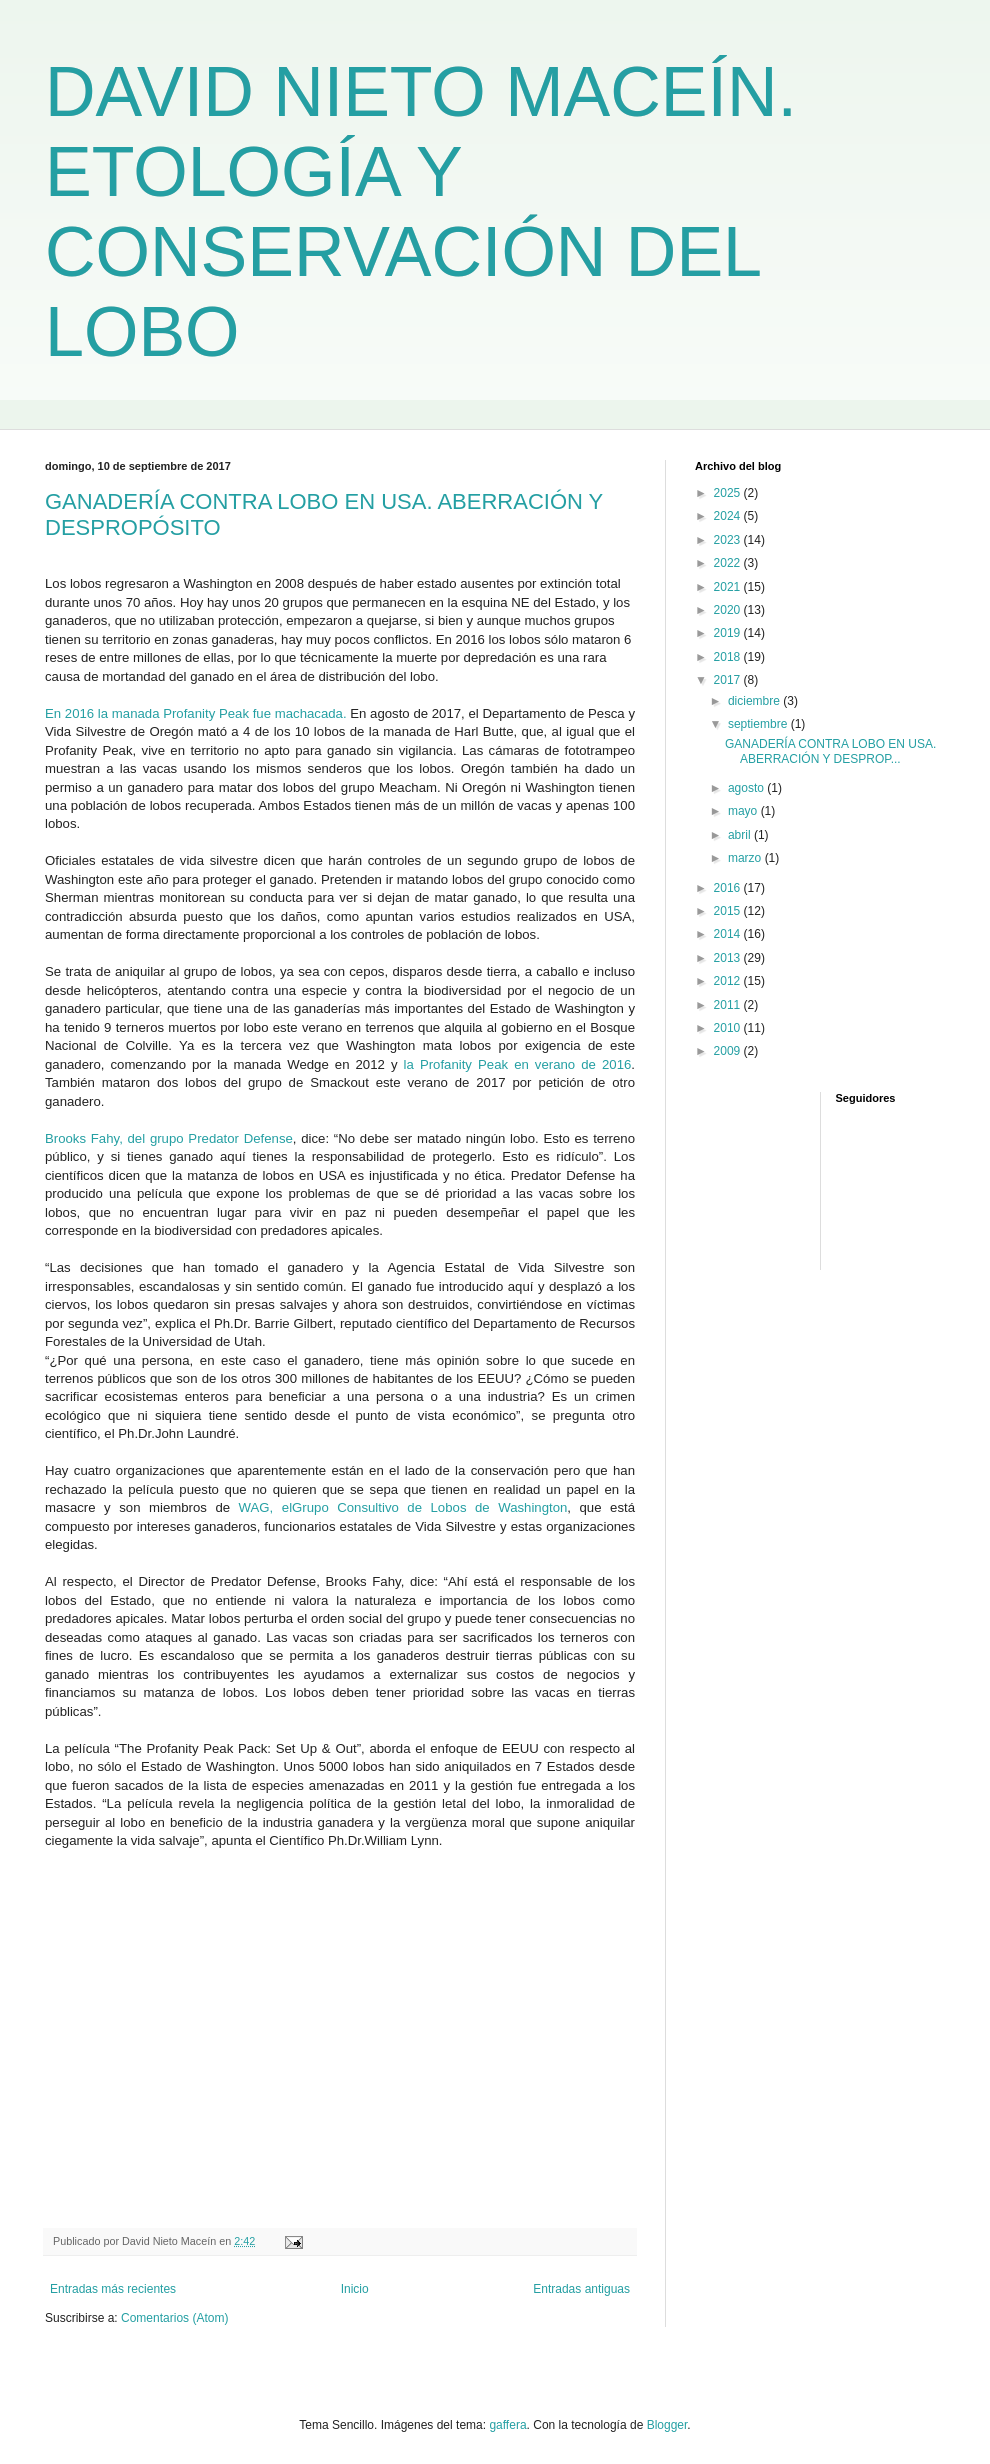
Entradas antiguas (581, 2289)
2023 (729, 540)
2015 (729, 911)
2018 (729, 657)
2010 (729, 1028)
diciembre (755, 701)
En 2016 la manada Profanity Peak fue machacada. (196, 713)
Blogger (667, 2425)
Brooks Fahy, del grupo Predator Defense (169, 1138)
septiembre (759, 724)
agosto (747, 788)
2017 (729, 680)
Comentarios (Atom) (174, 2318)
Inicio (355, 2289)
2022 (729, 563)
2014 (729, 934)
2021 (729, 587)
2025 (729, 493)
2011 (729, 1005)
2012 (729, 981)
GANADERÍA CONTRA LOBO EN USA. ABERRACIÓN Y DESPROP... (830, 751)
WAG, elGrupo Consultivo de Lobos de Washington (403, 1507)
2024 (729, 516)
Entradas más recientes (113, 2289)
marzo (746, 858)
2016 (729, 888)
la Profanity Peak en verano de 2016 (518, 1064)
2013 (729, 958)
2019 (729, 633)
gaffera (507, 2425)
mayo (744, 811)
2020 (729, 610)
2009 (729, 1051)
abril (741, 835)
